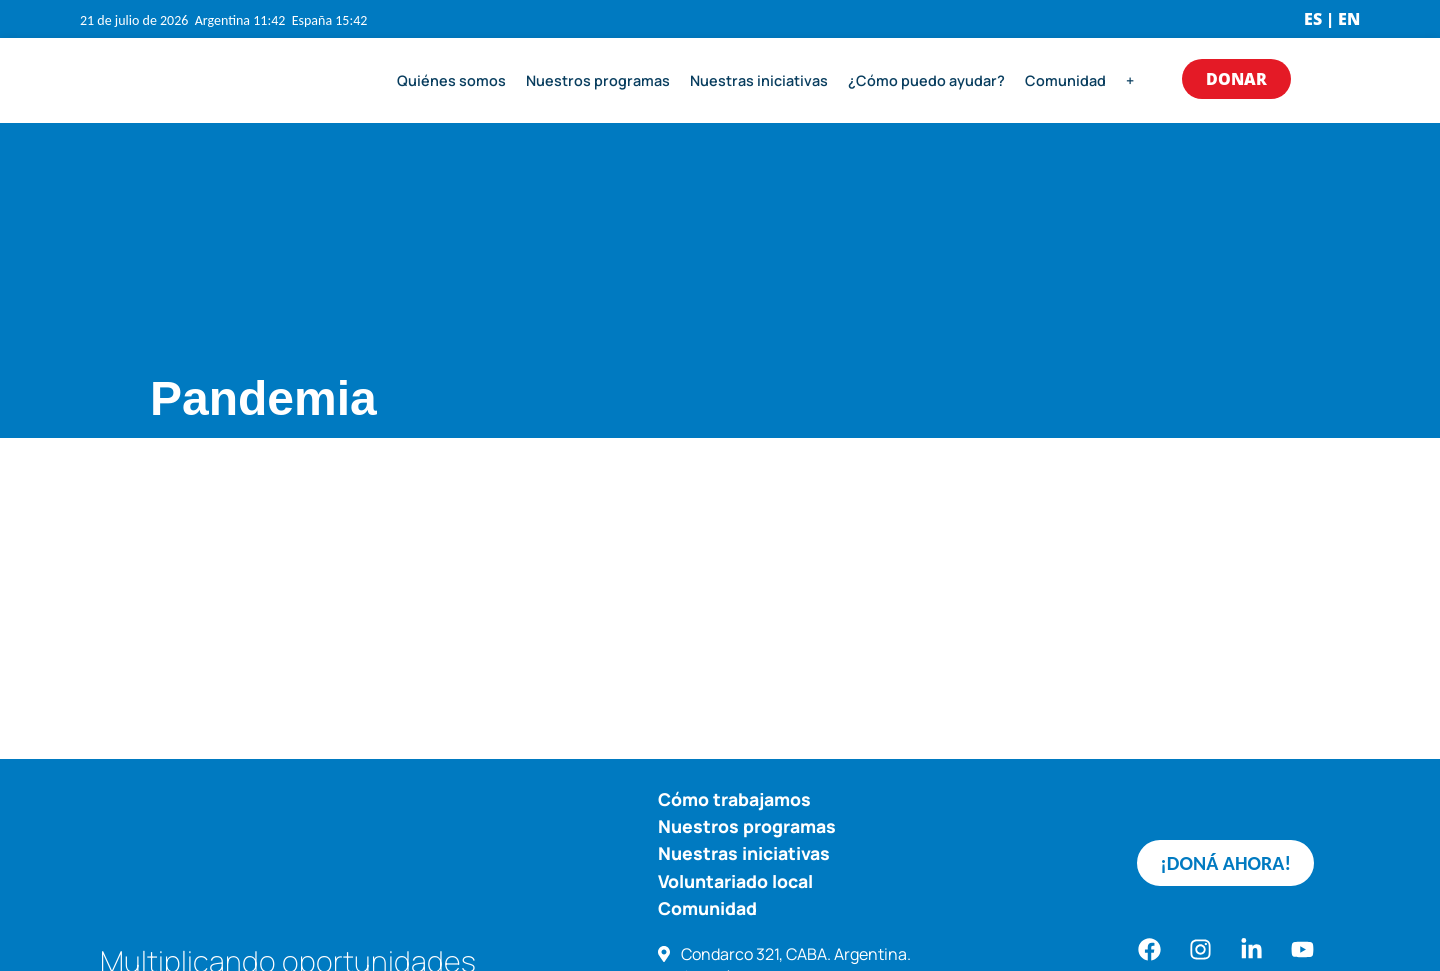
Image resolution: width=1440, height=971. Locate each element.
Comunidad (1065, 80)
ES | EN (1332, 19)
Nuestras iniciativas (759, 80)
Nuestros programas (598, 80)
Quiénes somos (451, 80)
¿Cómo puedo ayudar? (926, 80)
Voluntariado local (735, 881)
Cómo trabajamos (734, 799)
